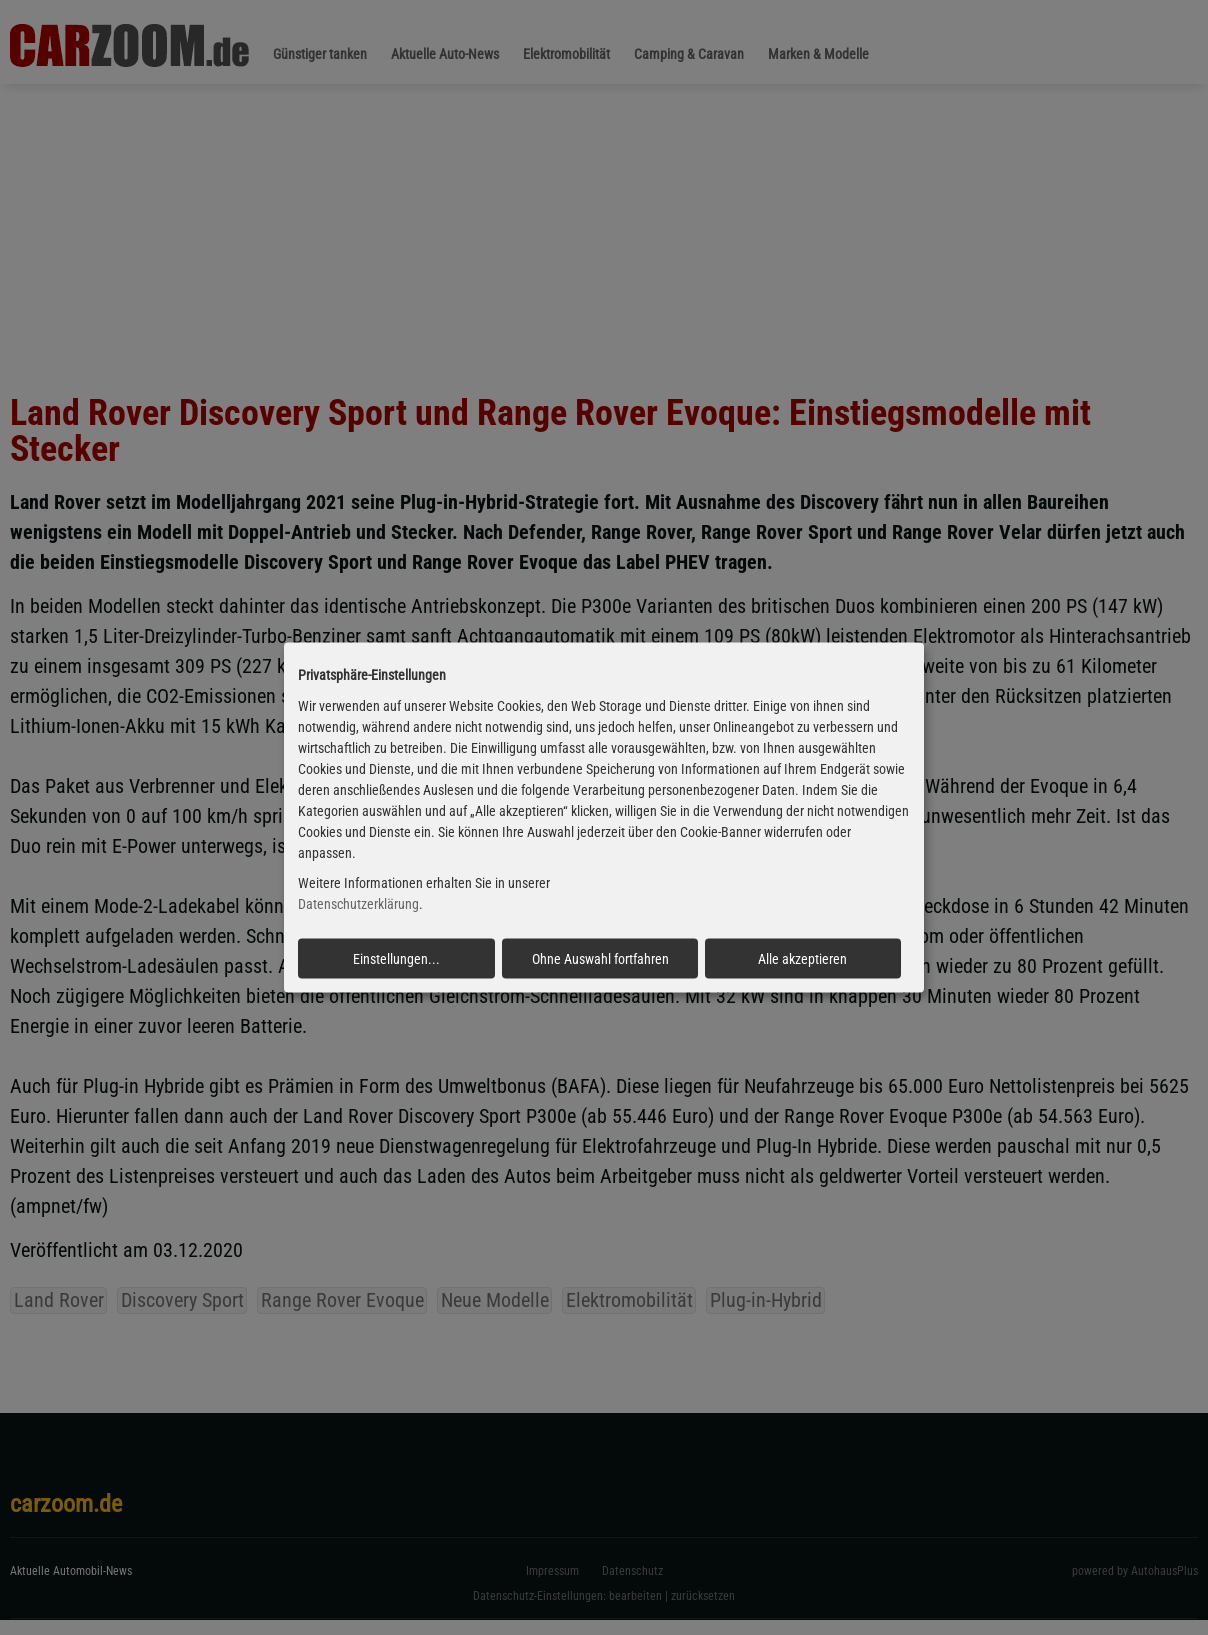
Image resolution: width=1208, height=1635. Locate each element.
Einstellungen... (396, 959)
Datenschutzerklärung (358, 904)
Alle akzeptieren (802, 959)
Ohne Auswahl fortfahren (600, 959)
